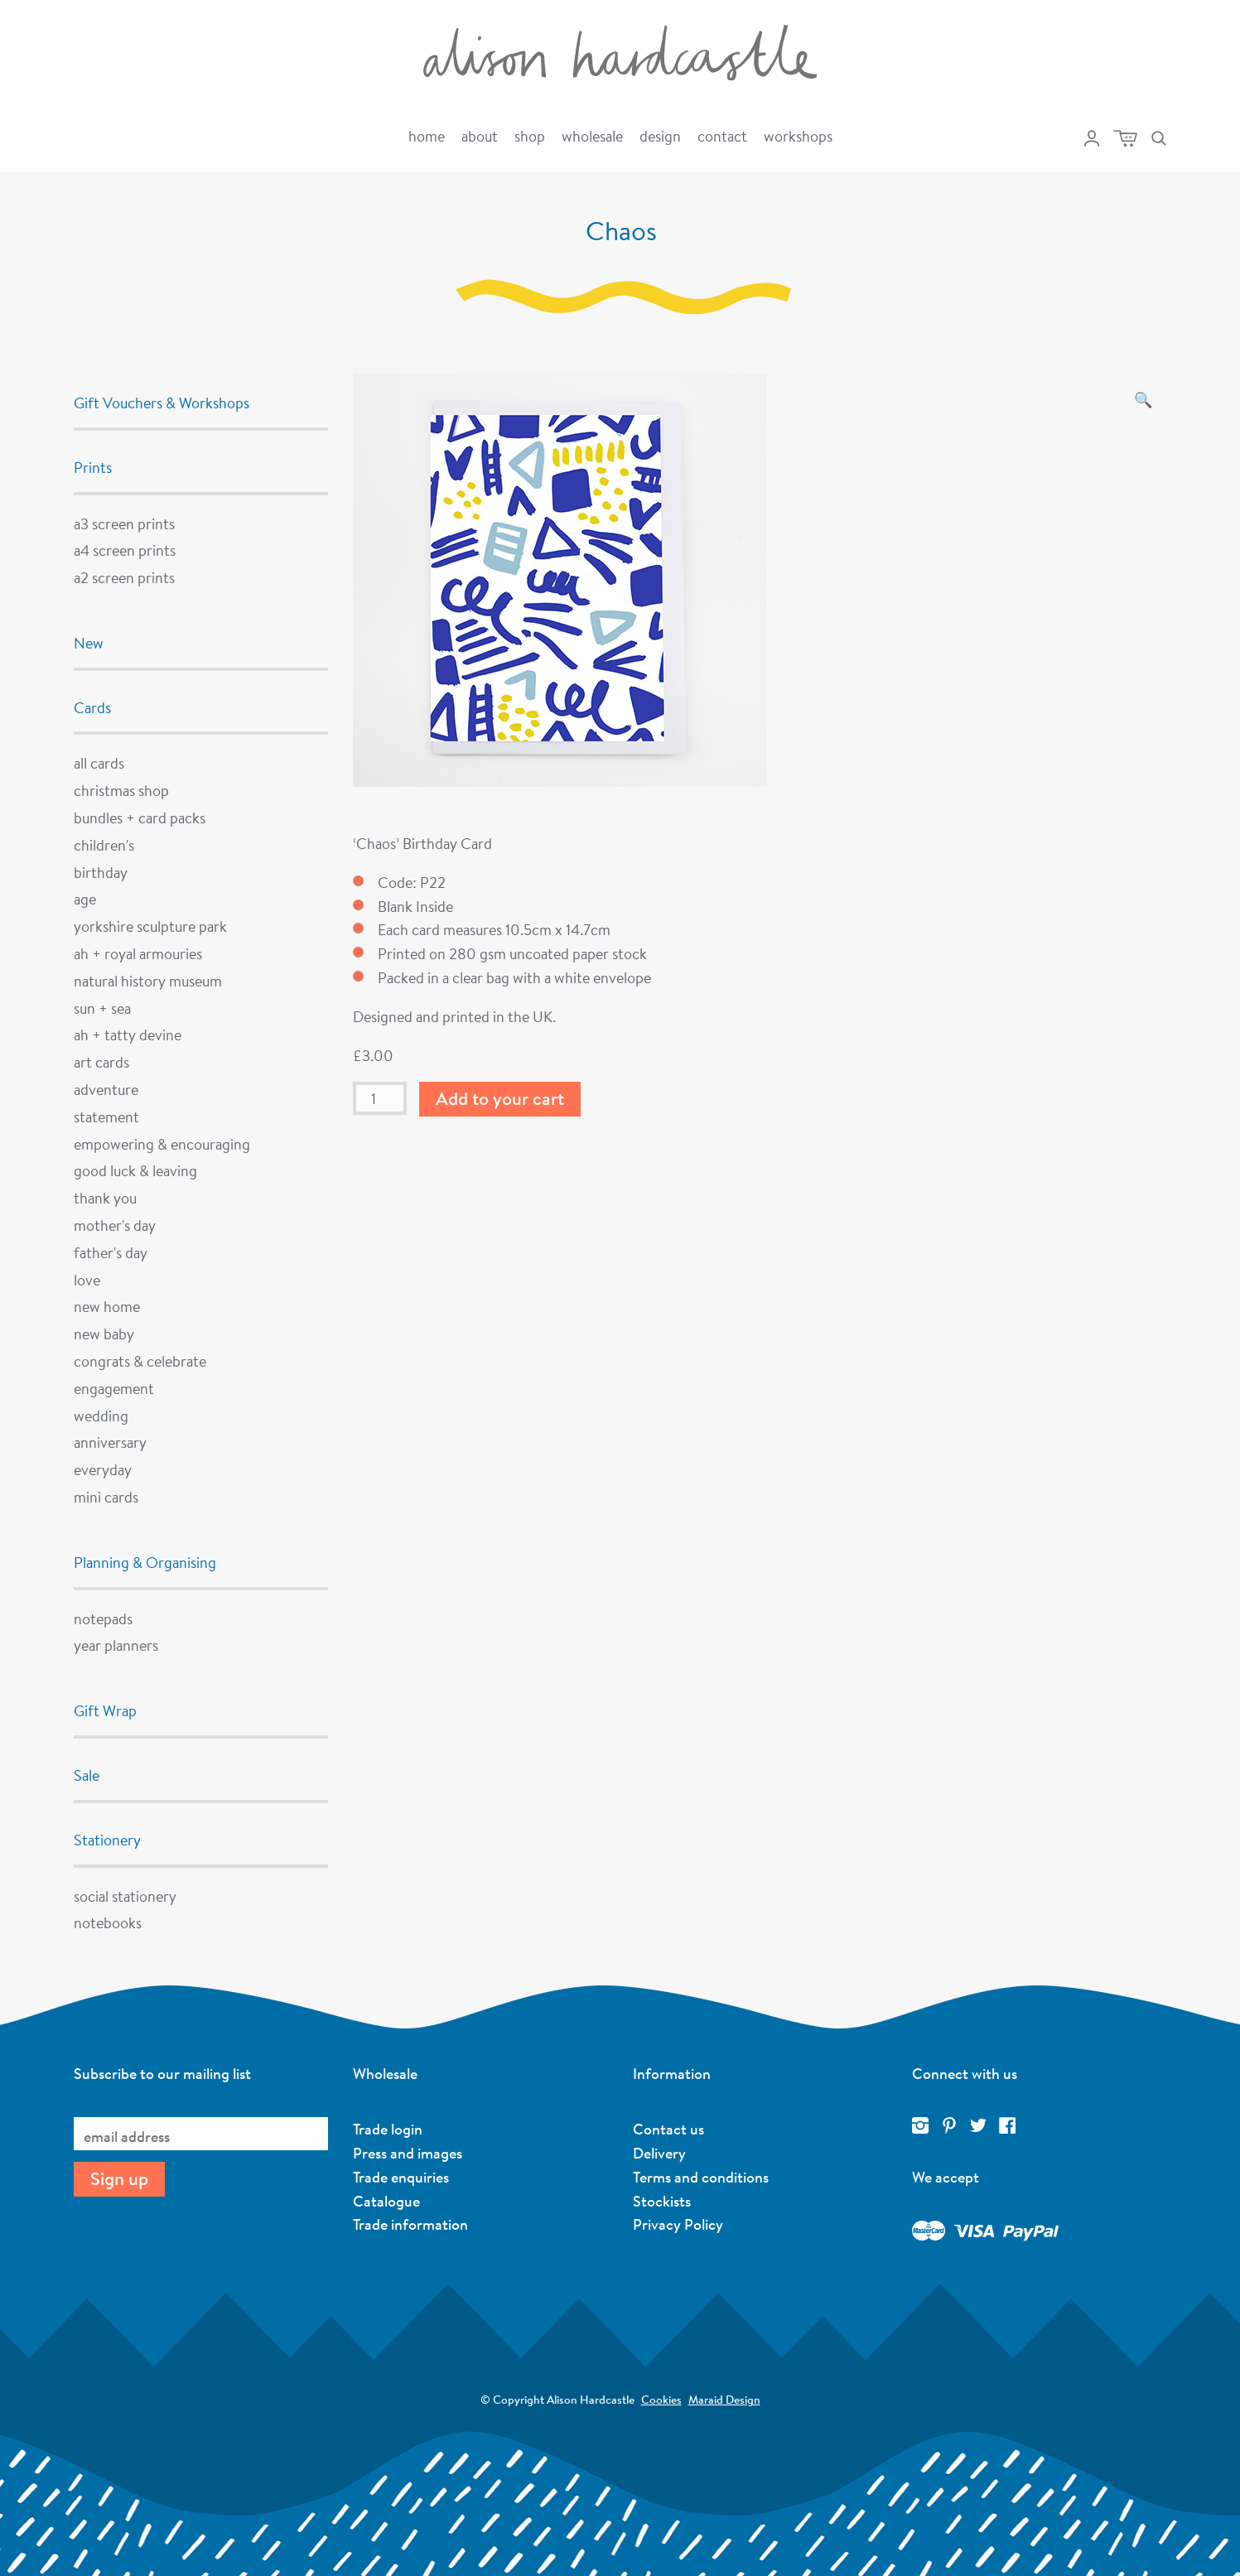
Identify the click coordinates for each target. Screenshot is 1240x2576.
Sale (86, 1775)
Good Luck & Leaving (135, 1170)
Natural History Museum (148, 981)
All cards (99, 763)
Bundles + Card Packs (139, 817)
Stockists (662, 2201)
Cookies (661, 2399)
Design (660, 136)
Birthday (101, 872)
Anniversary (110, 1442)
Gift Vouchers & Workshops (161, 402)
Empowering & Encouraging (162, 1144)
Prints (93, 467)
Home (426, 136)
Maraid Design (724, 2399)
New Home (107, 1306)
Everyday (103, 1469)
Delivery (659, 2153)
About (479, 136)
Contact (722, 136)
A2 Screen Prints (124, 577)
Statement (106, 1116)
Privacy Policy (678, 2224)
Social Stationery (125, 1896)
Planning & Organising (145, 1562)
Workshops (798, 136)
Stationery (107, 1840)
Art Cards (101, 1062)
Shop (529, 136)
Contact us (668, 2129)
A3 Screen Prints (124, 523)
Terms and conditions (701, 2177)
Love (87, 1280)
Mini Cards (106, 1497)
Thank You (105, 1198)
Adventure (106, 1089)
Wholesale (592, 136)
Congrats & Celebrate (140, 1361)
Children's (104, 845)
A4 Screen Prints (125, 550)
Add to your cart (500, 1098)
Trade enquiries (401, 2177)
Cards (92, 707)
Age (85, 899)
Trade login (387, 2129)
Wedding (101, 1415)
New (89, 643)
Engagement (114, 1388)
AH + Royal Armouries (138, 953)
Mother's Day (115, 1225)
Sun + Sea (102, 1008)
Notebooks (108, 1922)
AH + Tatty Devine (127, 1034)
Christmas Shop (121, 790)
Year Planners (116, 1645)
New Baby (104, 1333)
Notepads (103, 1618)
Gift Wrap (105, 1710)
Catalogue (386, 2201)
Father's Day (110, 1252)
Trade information (410, 2224)
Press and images (407, 2153)
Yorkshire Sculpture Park (150, 926)
